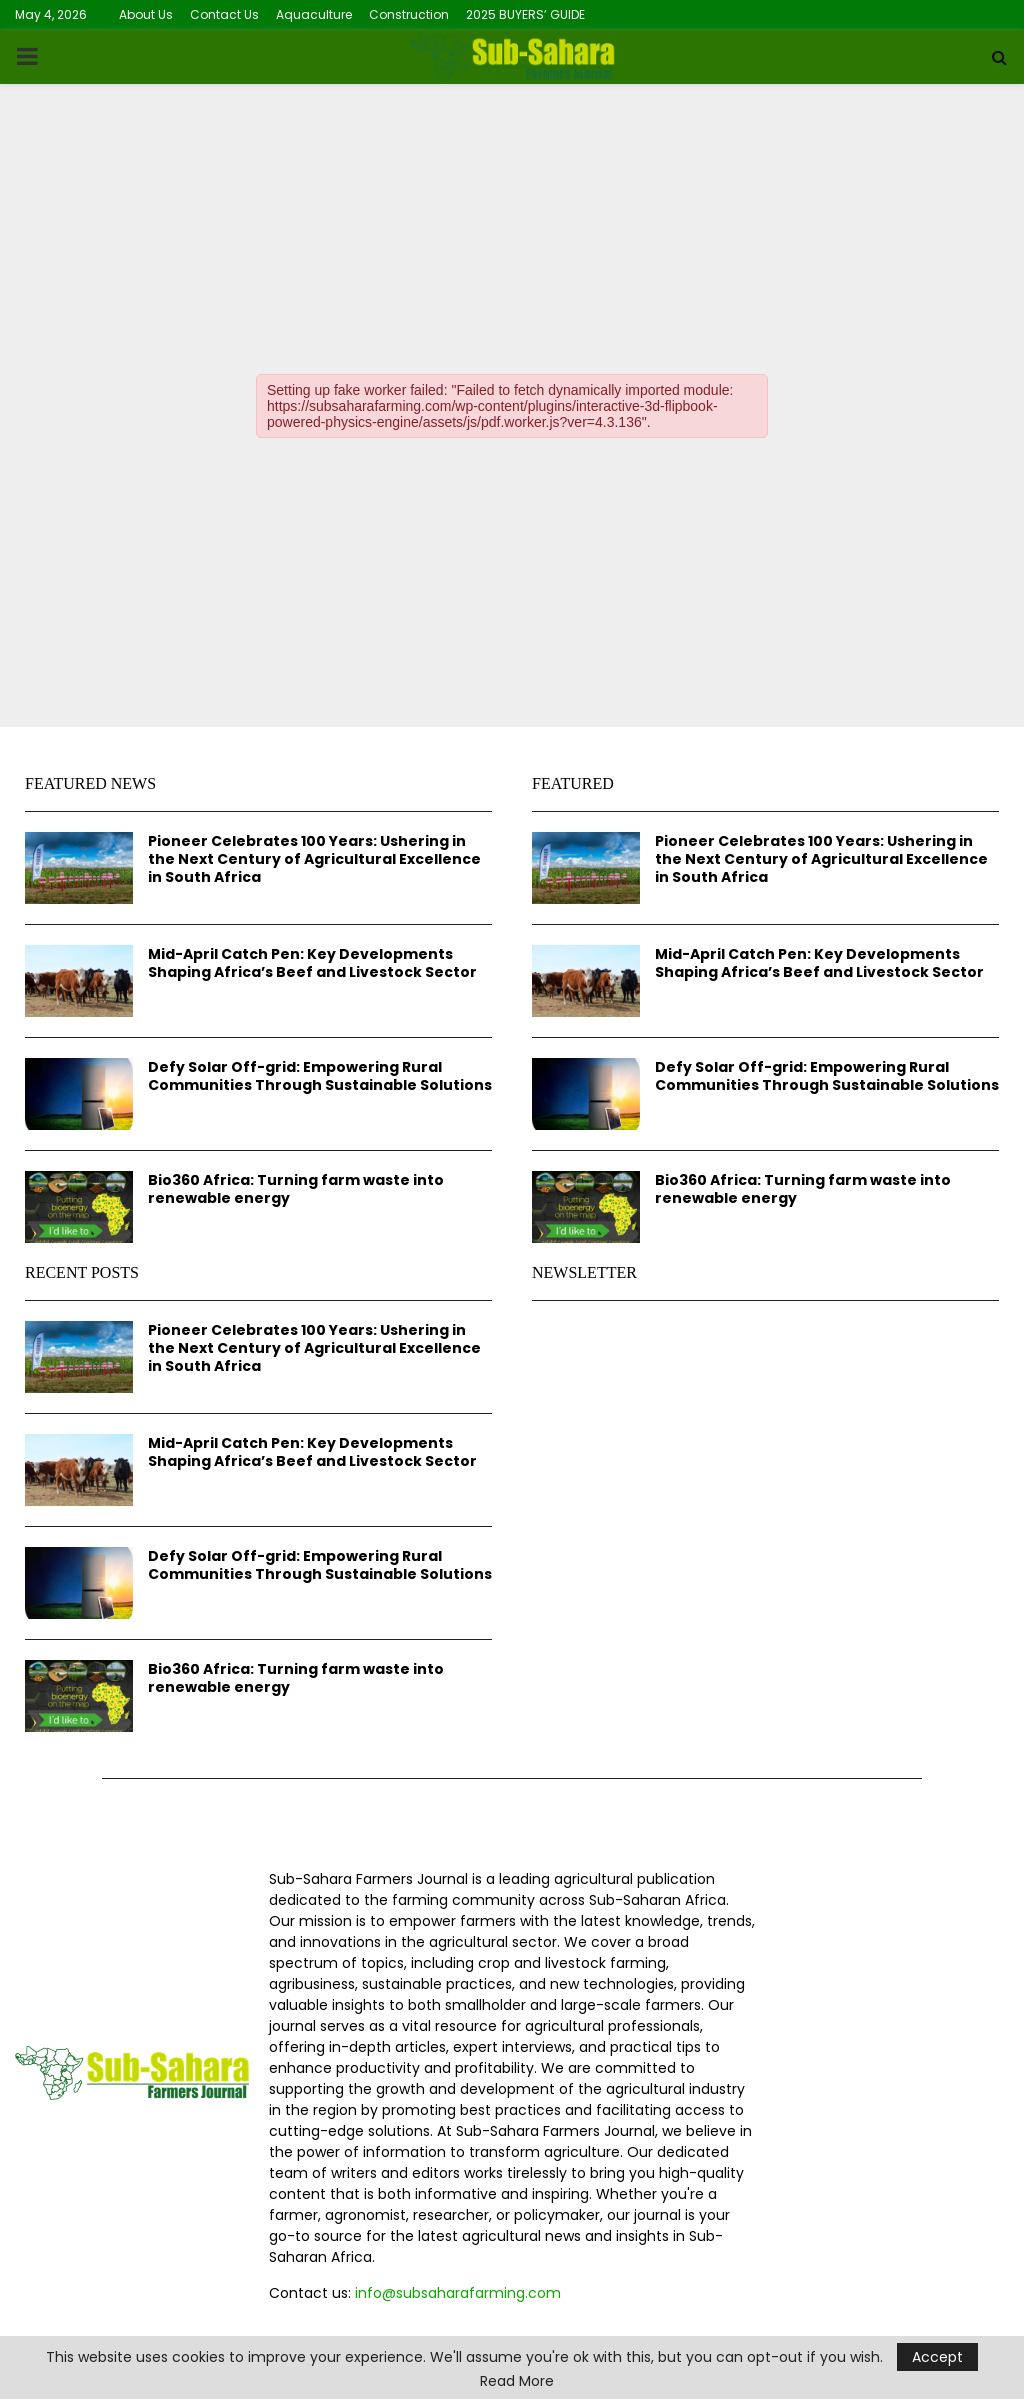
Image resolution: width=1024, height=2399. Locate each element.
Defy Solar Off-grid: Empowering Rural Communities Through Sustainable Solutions (320, 1076)
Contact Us (224, 14)
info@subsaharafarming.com (458, 2293)
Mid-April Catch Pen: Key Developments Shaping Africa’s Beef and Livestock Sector (312, 963)
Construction (409, 14)
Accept (937, 2357)
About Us (146, 14)
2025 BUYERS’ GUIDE (525, 14)
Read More (517, 2381)
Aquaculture (314, 14)
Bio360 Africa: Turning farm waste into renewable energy (296, 1189)
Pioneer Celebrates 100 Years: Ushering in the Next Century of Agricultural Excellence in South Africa (314, 859)
